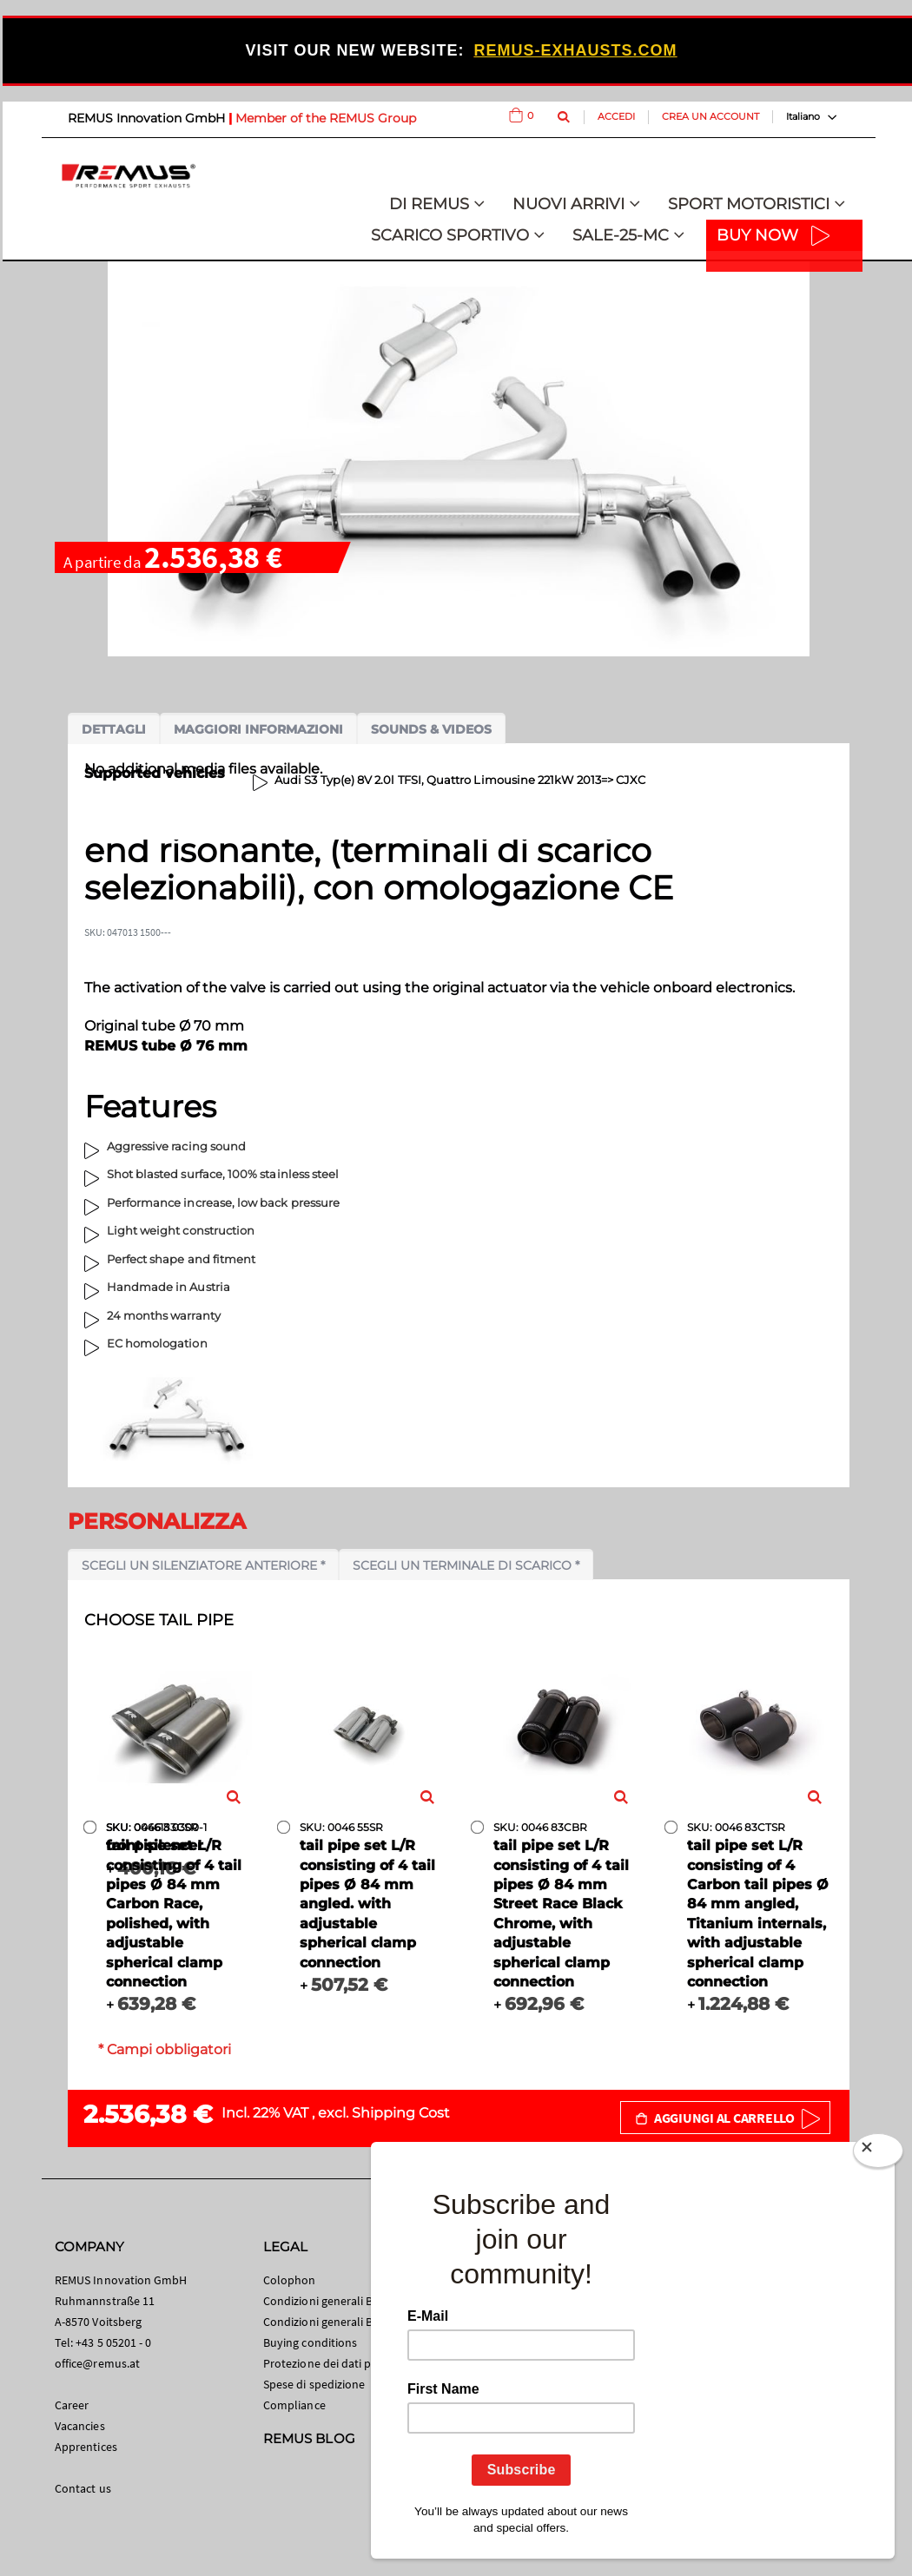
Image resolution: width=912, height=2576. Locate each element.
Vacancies (80, 2426)
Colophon (289, 2280)
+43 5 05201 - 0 (113, 2342)
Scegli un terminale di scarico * (466, 1565)
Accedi (616, 116)
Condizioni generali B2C (325, 2301)
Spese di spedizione (314, 2384)
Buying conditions (310, 2342)
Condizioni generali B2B (325, 2321)
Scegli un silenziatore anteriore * (203, 1565)
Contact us (83, 2488)
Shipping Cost (401, 2113)
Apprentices (86, 2446)
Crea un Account (710, 116)
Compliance (294, 2405)
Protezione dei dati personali (338, 2363)
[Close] (878, 2154)
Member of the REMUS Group (325, 118)
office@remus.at (97, 2363)
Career (72, 2405)
